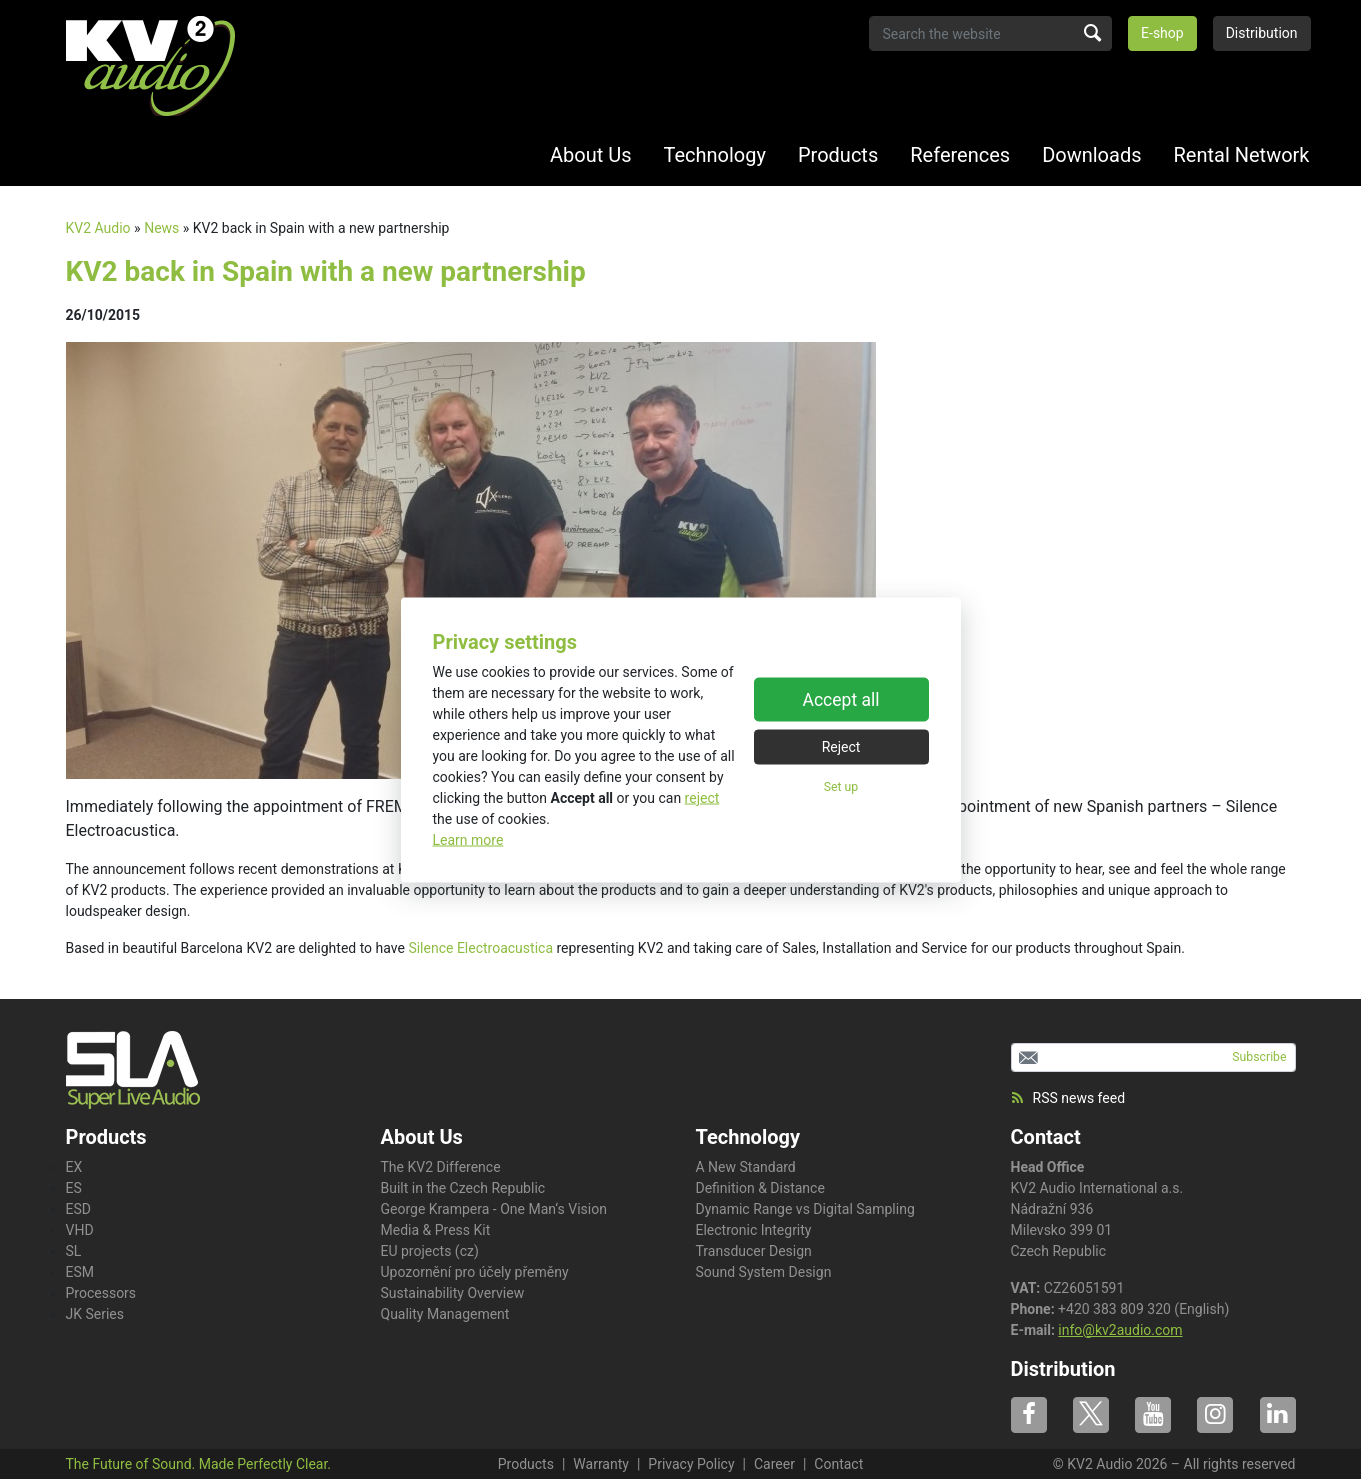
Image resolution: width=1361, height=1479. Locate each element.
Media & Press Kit (436, 1230)
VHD (80, 1230)
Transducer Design (754, 1251)
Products (838, 155)
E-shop (1162, 33)
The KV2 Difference (441, 1167)
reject (702, 797)
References (960, 155)
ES (74, 1188)
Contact (1046, 1137)
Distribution (1262, 33)
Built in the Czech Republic (463, 1188)
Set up (841, 787)
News (161, 228)
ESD (78, 1209)
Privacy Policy (691, 1464)
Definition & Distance (760, 1188)
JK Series (95, 1314)
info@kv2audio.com (1120, 1330)
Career (774, 1464)
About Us (591, 155)
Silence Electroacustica (480, 948)
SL (74, 1251)
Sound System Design (764, 1272)
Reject (841, 747)
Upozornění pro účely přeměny (475, 1272)
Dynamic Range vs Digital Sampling (805, 1209)
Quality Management (445, 1314)
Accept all (841, 700)
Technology (715, 155)
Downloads (1091, 155)
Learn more (468, 839)
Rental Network (1242, 155)
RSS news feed (1068, 1098)
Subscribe (1259, 1057)
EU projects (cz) (430, 1251)
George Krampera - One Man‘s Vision (494, 1209)
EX (74, 1167)
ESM (80, 1272)
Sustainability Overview (453, 1293)
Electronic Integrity (754, 1230)
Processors (101, 1293)
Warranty (601, 1464)
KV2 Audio (98, 228)
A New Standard (746, 1167)
